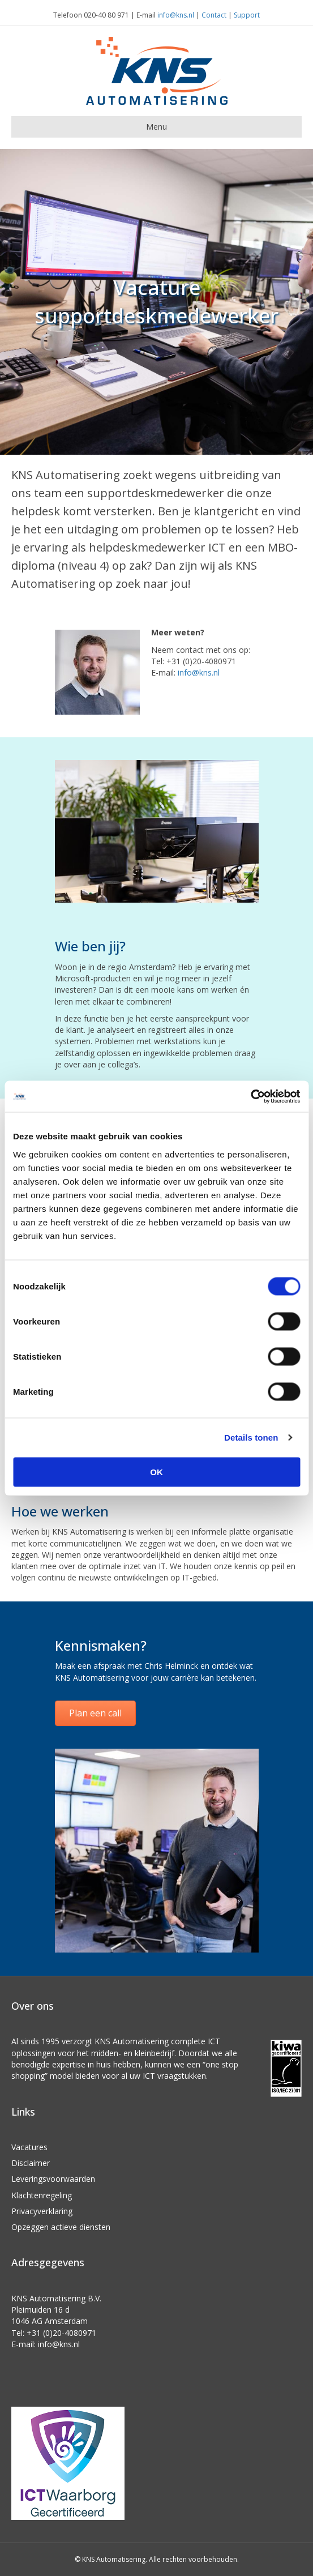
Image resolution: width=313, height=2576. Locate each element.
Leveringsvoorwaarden (53, 2178)
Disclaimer (30, 2163)
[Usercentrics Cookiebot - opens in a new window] (250, 1096)
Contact (213, 15)
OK (156, 1471)
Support (247, 15)
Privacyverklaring (41, 2211)
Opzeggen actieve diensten (60, 2227)
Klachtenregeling (41, 2195)
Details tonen (251, 1437)
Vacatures (29, 2147)
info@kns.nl (175, 15)
